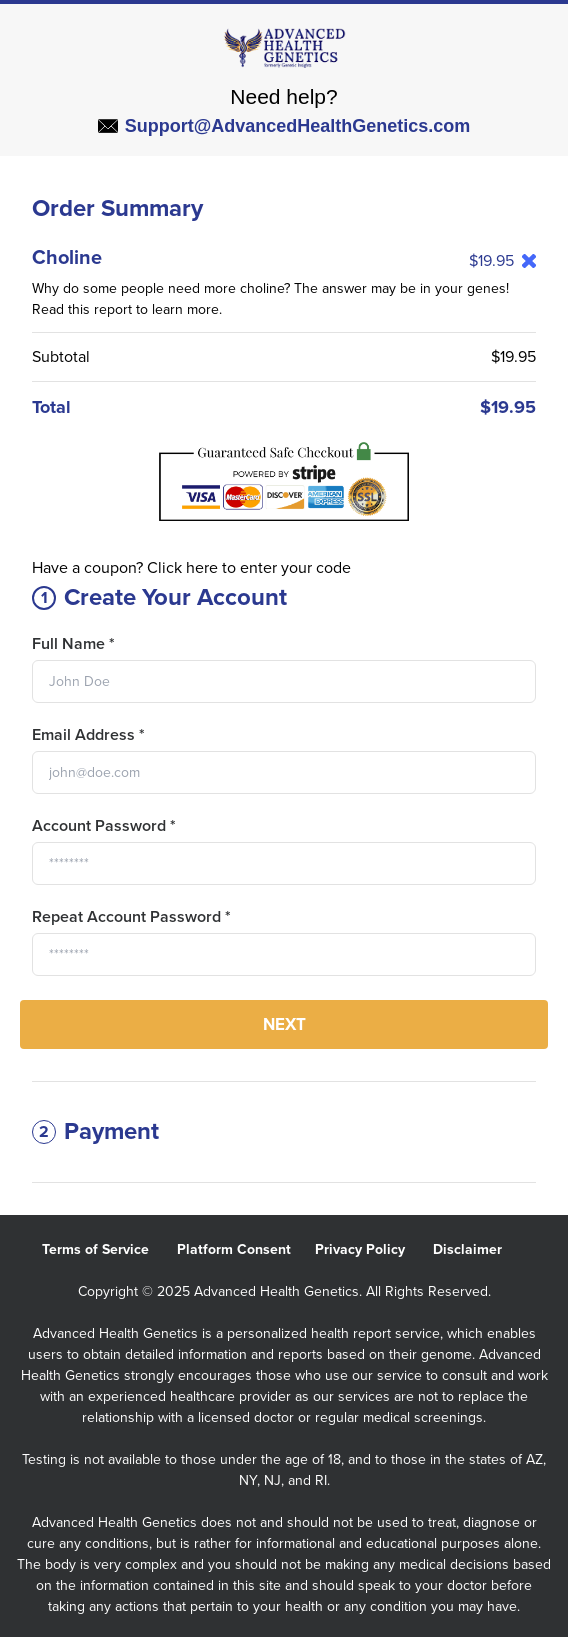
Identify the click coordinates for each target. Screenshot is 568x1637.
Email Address (88, 735)
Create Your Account (159, 597)
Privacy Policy (374, 1249)
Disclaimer (479, 1249)
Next (284, 1024)
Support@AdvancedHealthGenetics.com (284, 126)
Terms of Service (109, 1249)
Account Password (104, 826)
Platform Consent (246, 1249)
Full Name (73, 644)
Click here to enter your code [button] (249, 568)
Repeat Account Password (131, 917)
